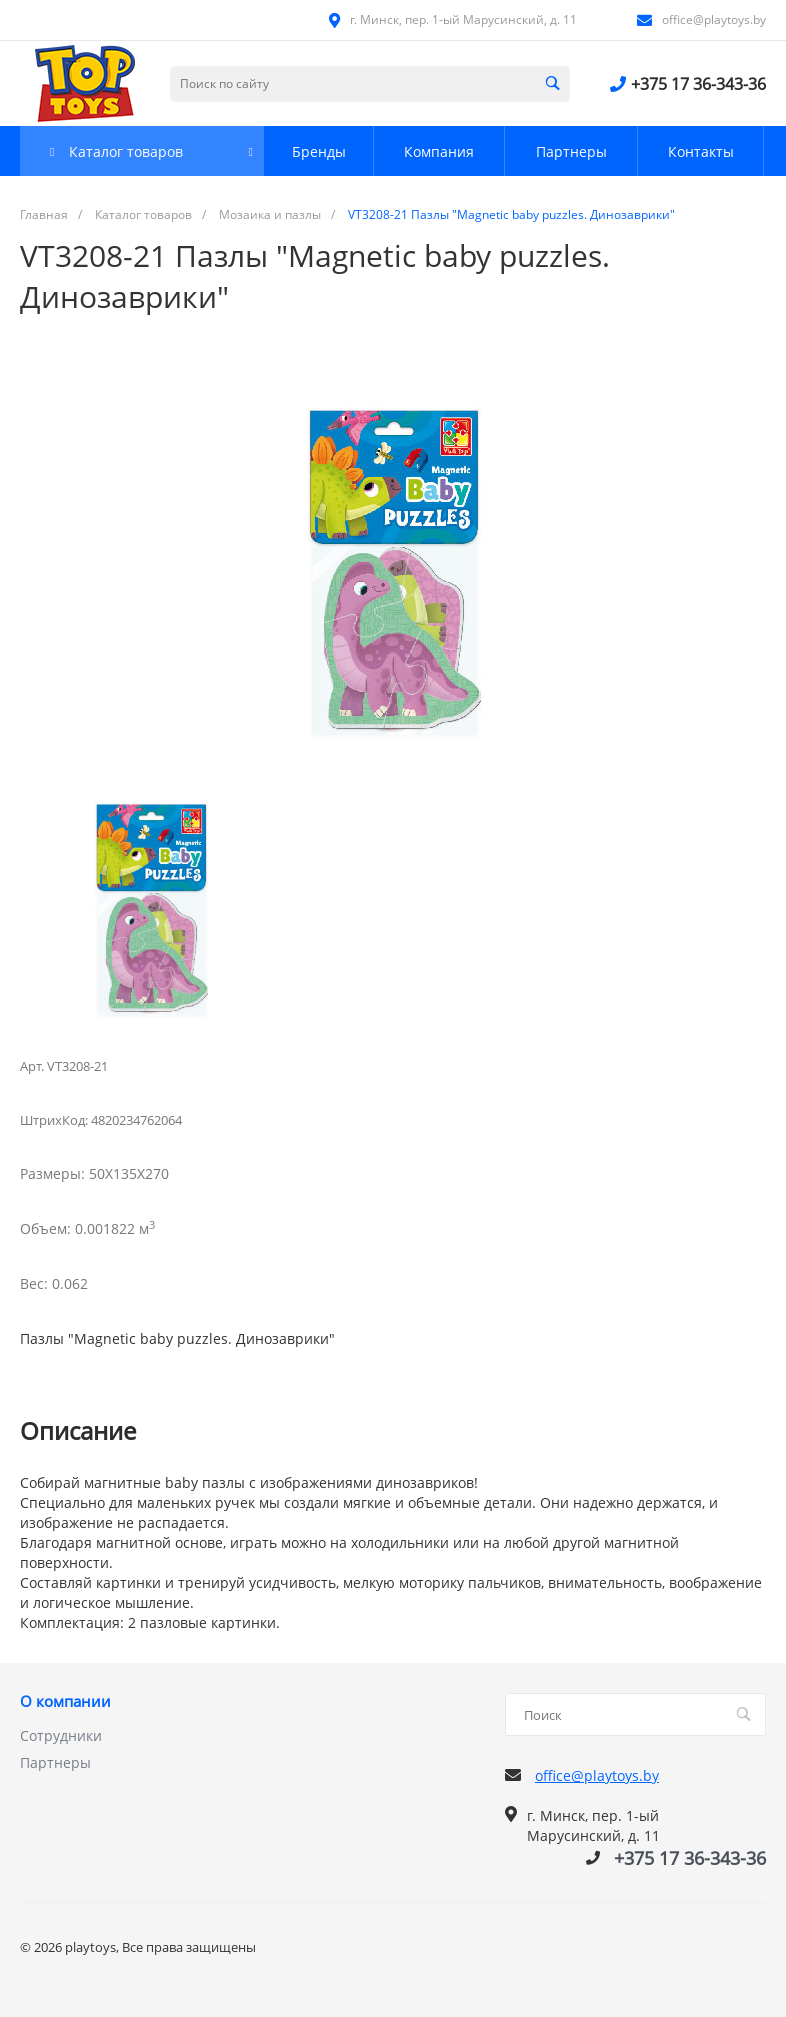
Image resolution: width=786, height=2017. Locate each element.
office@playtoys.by (714, 19)
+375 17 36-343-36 (698, 84)
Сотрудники (61, 1735)
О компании (65, 1702)
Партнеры (55, 1762)
